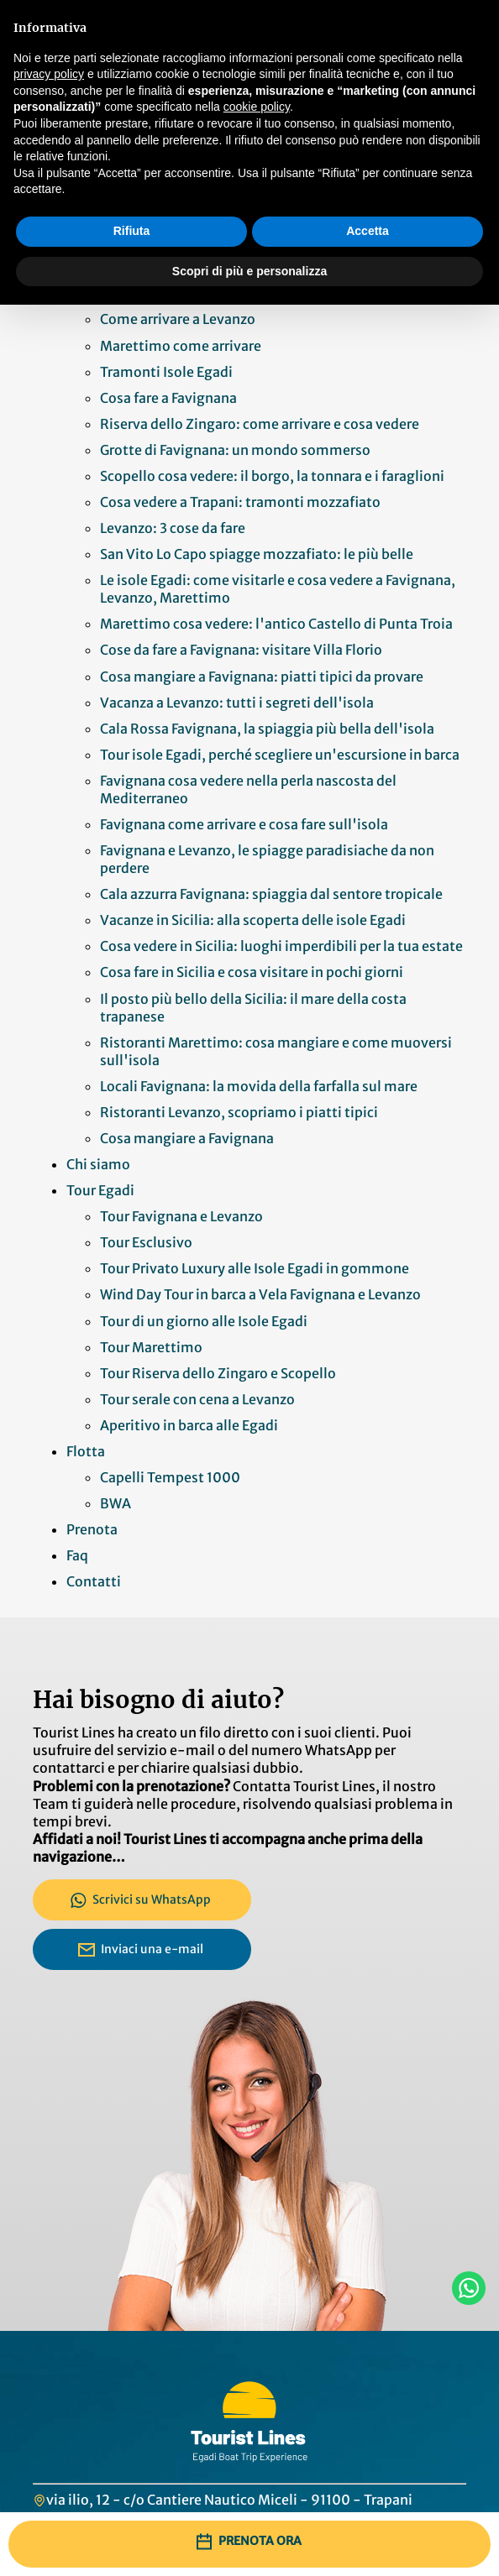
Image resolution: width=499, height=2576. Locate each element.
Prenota (92, 1529)
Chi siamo (98, 1164)
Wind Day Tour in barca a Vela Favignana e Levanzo (260, 1294)
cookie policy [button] (256, 106)
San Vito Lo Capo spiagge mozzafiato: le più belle (256, 554)
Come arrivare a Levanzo (177, 319)
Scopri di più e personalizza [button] (249, 271)
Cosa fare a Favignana (168, 397)
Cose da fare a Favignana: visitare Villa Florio (241, 649)
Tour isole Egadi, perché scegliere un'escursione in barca (280, 754)
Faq (77, 1555)
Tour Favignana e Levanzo (181, 1216)
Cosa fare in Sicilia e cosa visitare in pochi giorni (251, 972)
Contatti (93, 1581)
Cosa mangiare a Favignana (187, 1138)
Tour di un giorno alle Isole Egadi (203, 1321)
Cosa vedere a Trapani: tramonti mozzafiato (240, 502)
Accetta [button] (367, 231)
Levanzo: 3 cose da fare (172, 528)
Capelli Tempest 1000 (170, 1477)
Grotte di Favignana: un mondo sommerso (235, 450)
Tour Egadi (100, 1190)
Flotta (85, 1451)
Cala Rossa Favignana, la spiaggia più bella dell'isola (268, 728)
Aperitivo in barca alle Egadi (189, 1425)
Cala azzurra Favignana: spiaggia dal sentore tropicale (271, 894)
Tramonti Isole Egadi (166, 371)
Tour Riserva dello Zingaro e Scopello (218, 1373)
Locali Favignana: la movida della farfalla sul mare (259, 1086)
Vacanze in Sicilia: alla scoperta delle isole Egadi (253, 920)
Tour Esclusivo (146, 1242)
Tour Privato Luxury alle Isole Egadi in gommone (254, 1268)
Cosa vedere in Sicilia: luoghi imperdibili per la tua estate (281, 946)
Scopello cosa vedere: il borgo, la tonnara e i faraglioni (272, 476)
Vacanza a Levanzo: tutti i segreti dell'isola (237, 702)
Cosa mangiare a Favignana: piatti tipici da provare (261, 676)
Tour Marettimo (151, 1347)
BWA (117, 1503)
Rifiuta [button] (131, 231)
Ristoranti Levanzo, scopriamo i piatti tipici (239, 1112)
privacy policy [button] (48, 74)
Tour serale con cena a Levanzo (197, 1399)
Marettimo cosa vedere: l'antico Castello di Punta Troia (276, 623)
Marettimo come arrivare (180, 345)
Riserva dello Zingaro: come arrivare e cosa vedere (259, 423)
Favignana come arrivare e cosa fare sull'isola (245, 824)
